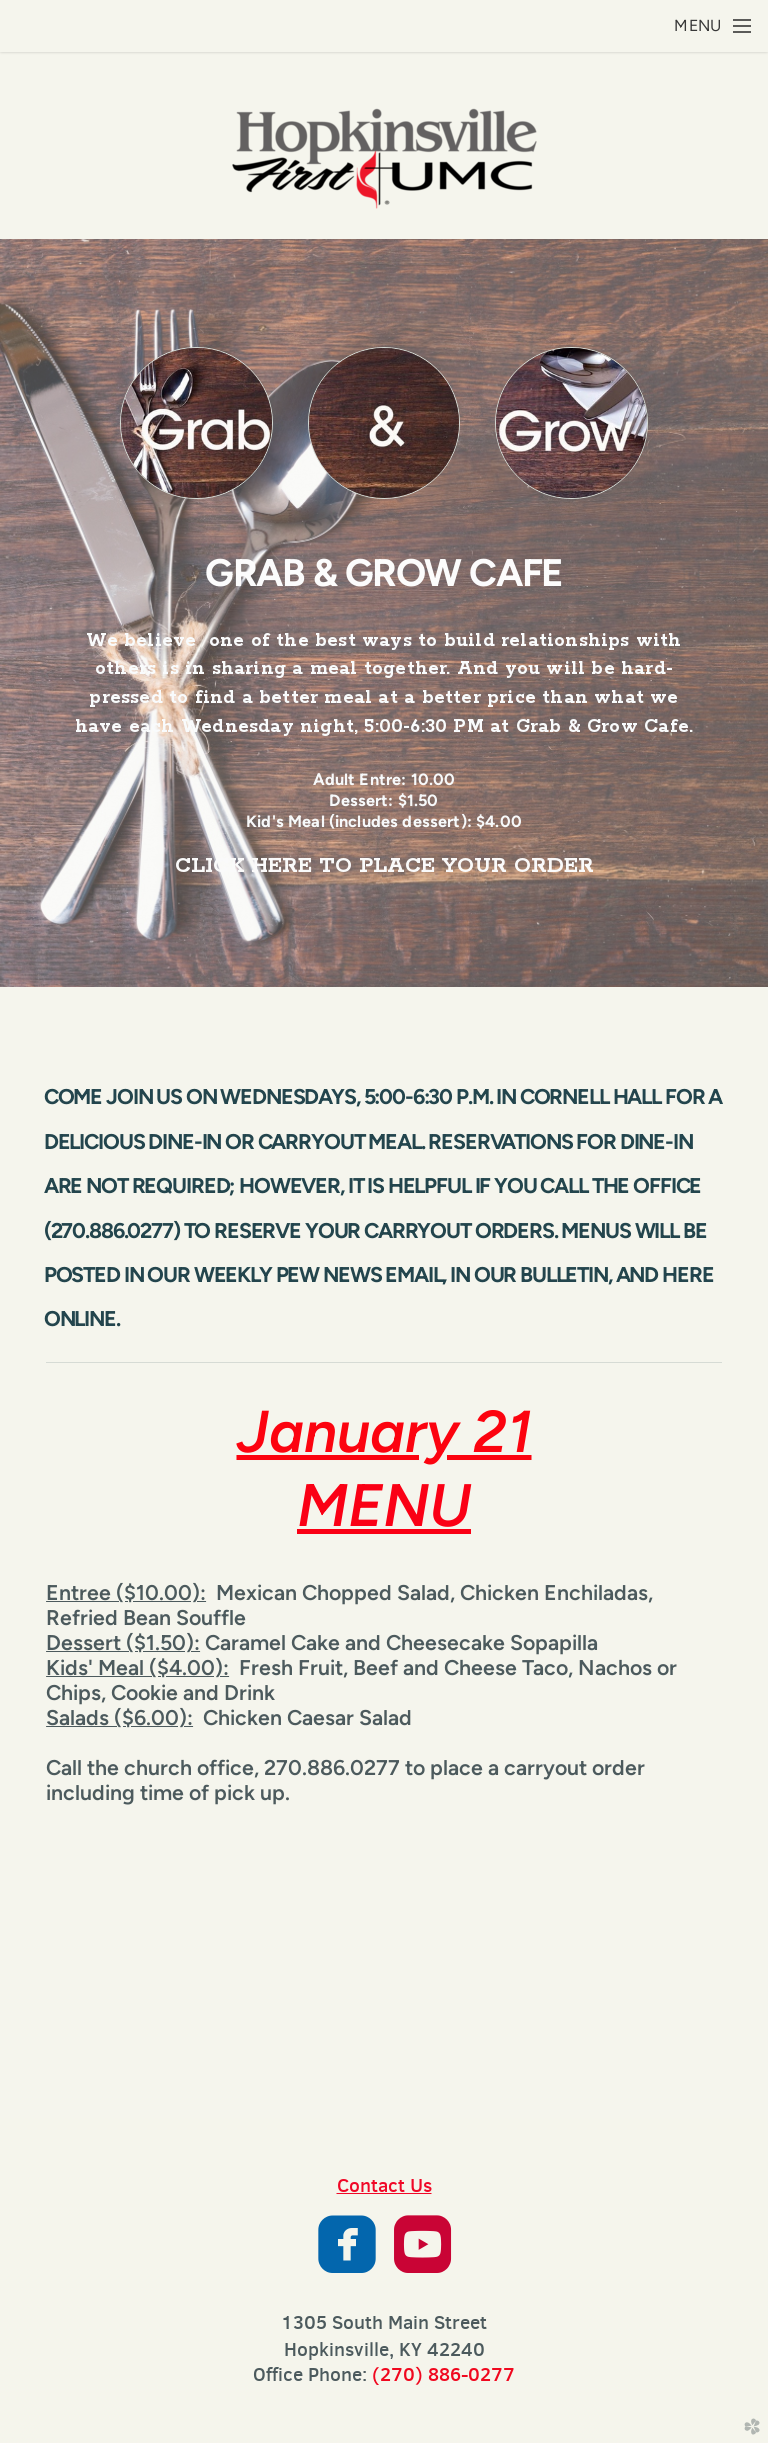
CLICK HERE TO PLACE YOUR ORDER (384, 866)
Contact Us (384, 2185)
